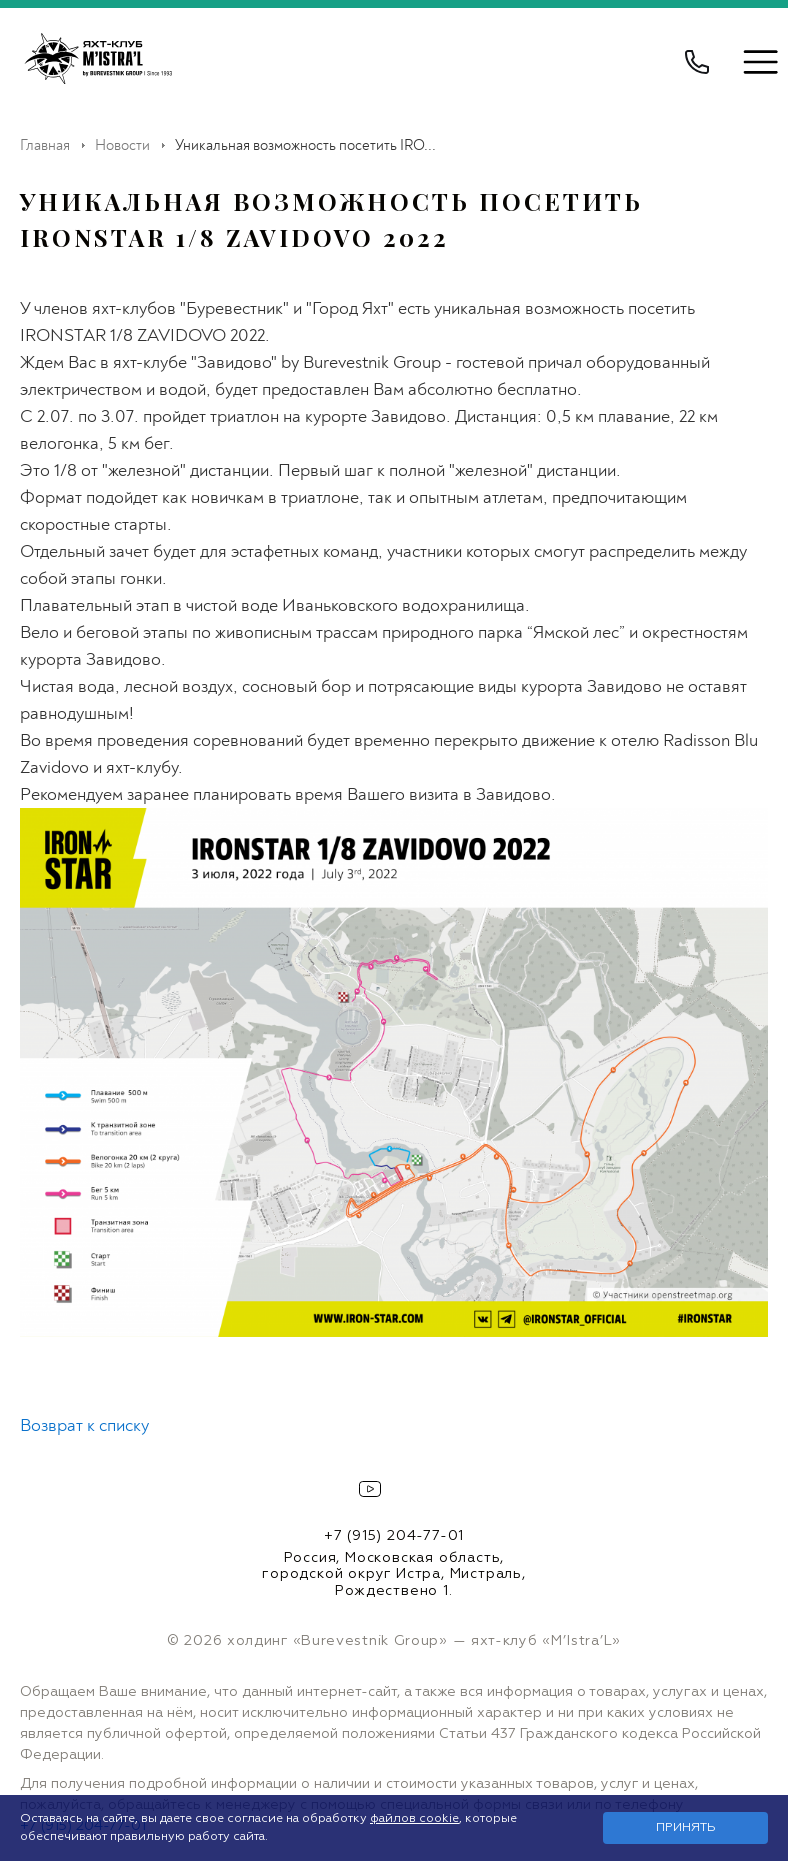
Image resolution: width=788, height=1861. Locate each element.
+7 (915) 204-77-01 (394, 1536)
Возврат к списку (84, 1425)
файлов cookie (414, 1819)
